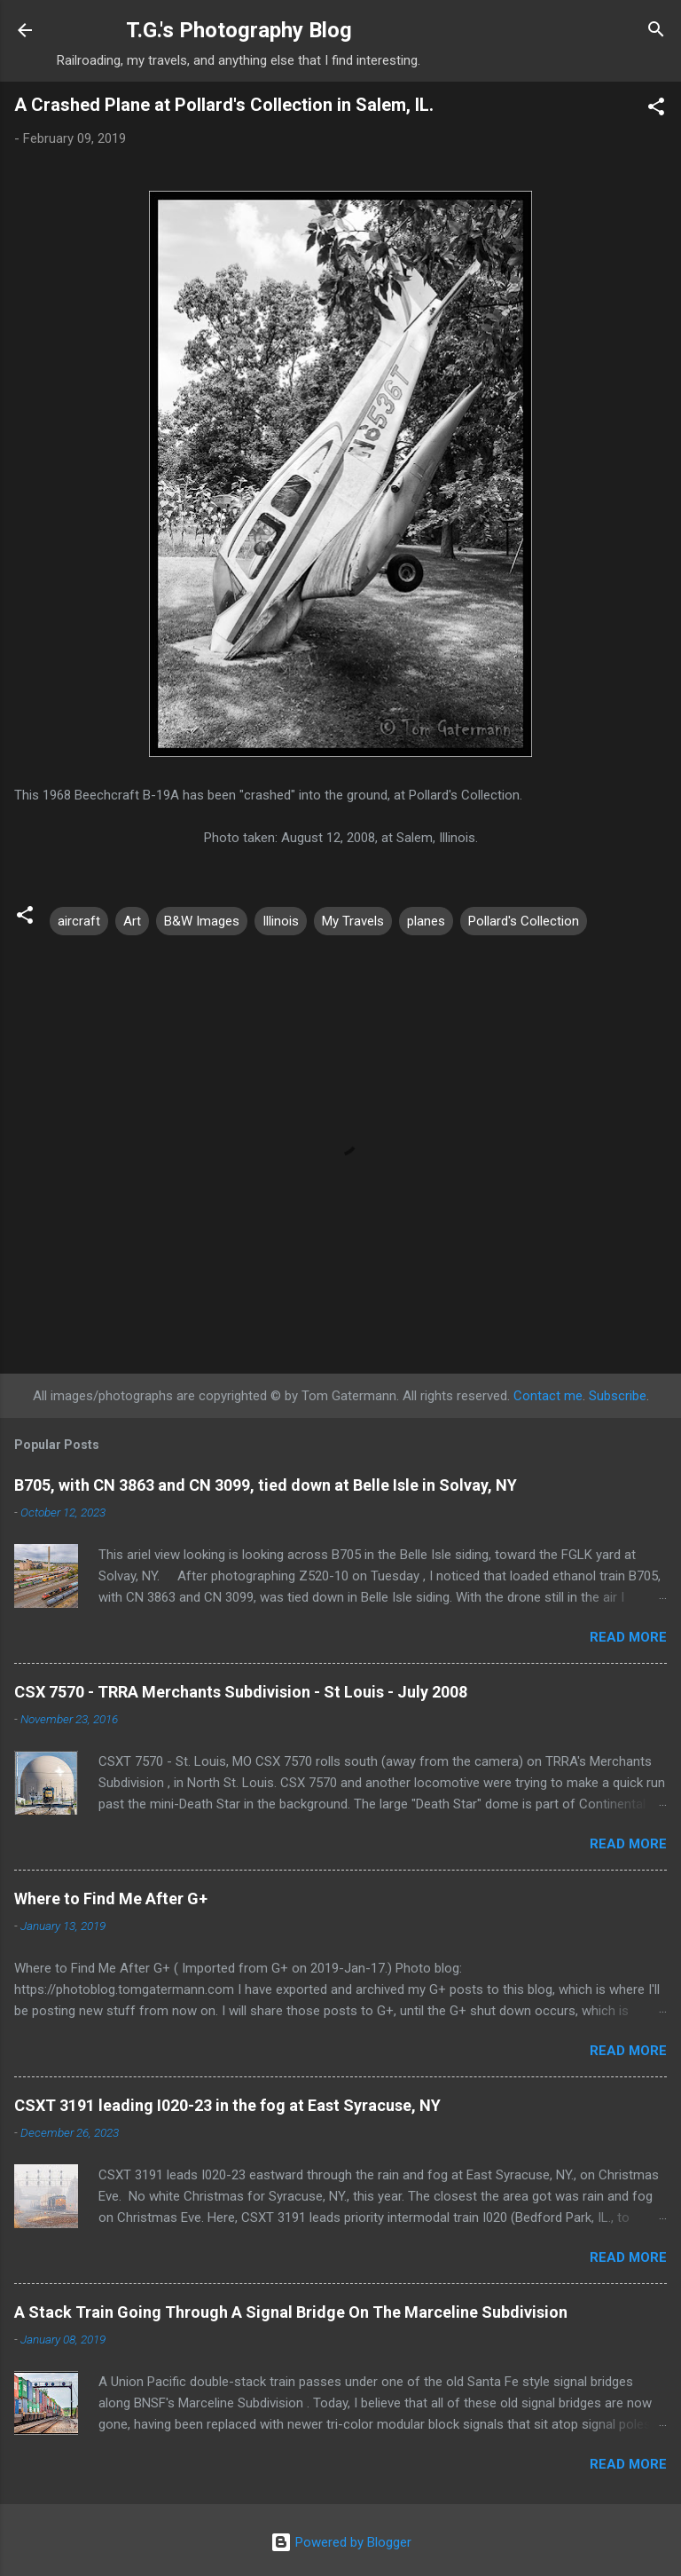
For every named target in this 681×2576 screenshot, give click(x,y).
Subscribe (617, 1396)
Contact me (548, 1396)
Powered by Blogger (340, 2542)
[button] (656, 109)
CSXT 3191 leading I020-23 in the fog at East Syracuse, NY (227, 2105)
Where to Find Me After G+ (110, 1898)
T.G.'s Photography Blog (239, 30)
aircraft (79, 921)
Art (132, 921)
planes (426, 921)
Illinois (280, 921)
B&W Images (201, 921)
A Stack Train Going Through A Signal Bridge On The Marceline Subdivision (291, 2312)
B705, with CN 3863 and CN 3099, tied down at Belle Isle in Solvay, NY (265, 1485)
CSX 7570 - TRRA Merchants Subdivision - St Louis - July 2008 (240, 1691)
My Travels (353, 921)
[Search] (656, 32)
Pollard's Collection (523, 921)
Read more (628, 1637)
